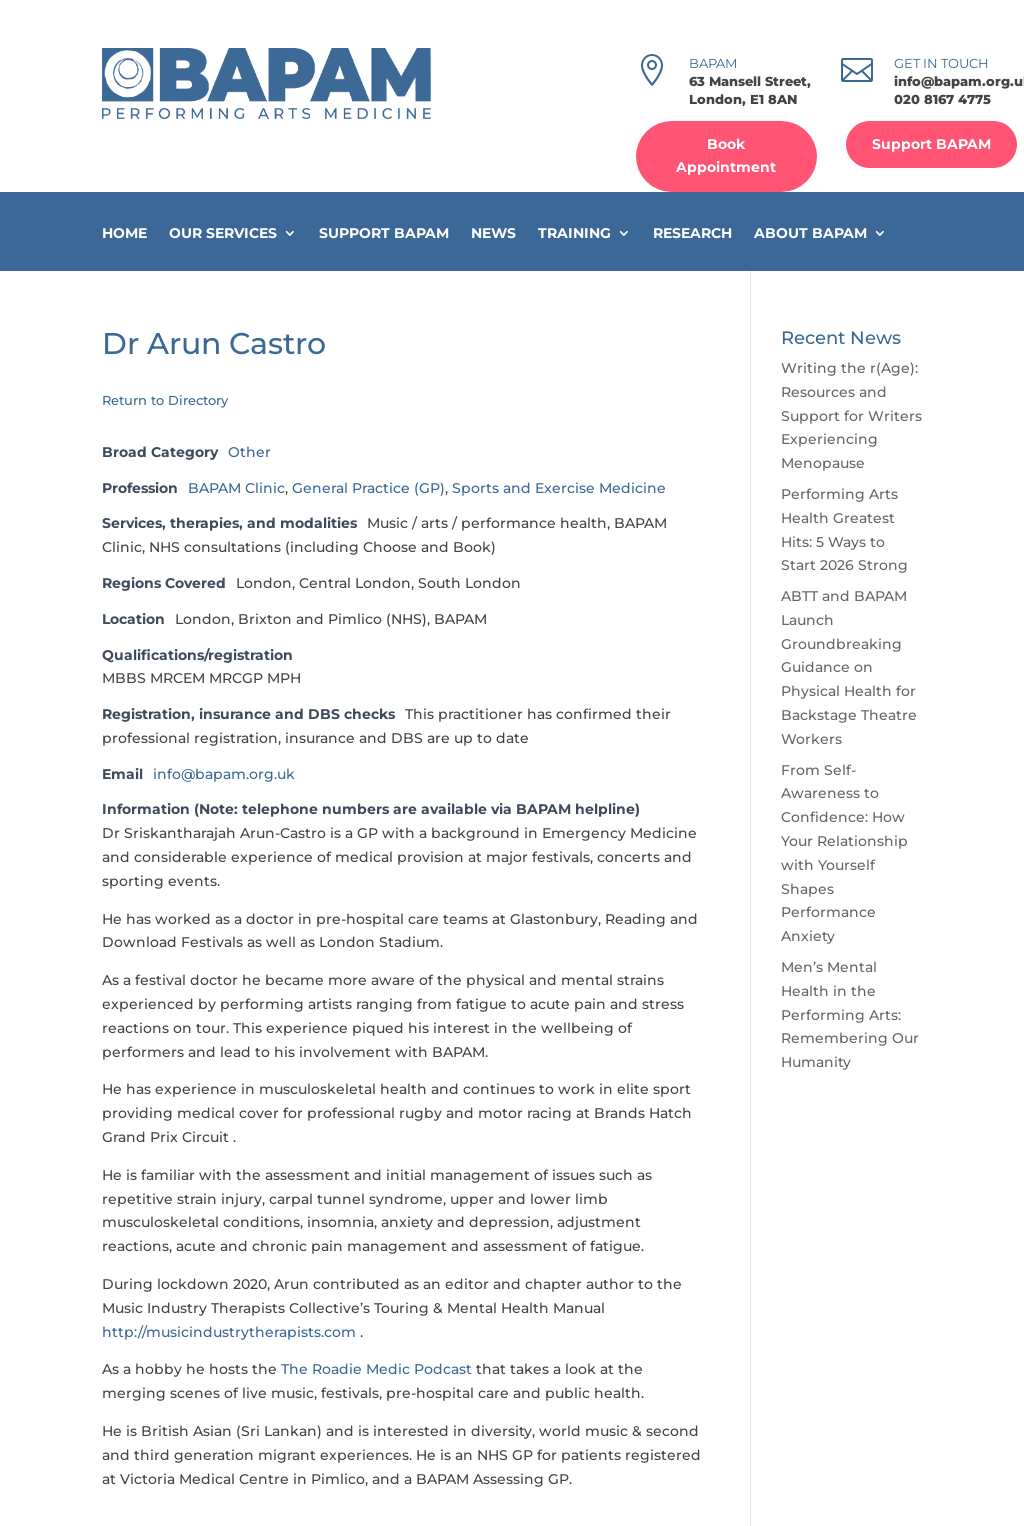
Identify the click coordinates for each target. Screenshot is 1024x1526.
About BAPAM (810, 233)
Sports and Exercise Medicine (559, 488)
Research (692, 233)
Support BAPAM (931, 144)
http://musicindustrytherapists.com (229, 1332)
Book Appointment (726, 156)
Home (124, 233)
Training (574, 233)
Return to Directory (165, 400)
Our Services (223, 233)
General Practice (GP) (368, 488)
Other (249, 452)
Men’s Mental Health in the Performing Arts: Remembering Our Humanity (850, 1014)
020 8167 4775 (942, 99)
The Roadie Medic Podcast (376, 1369)
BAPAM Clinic (236, 488)
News (493, 233)
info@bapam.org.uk (224, 774)
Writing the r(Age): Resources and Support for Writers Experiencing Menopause (851, 415)
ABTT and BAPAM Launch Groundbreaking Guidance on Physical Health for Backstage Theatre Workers (849, 667)
